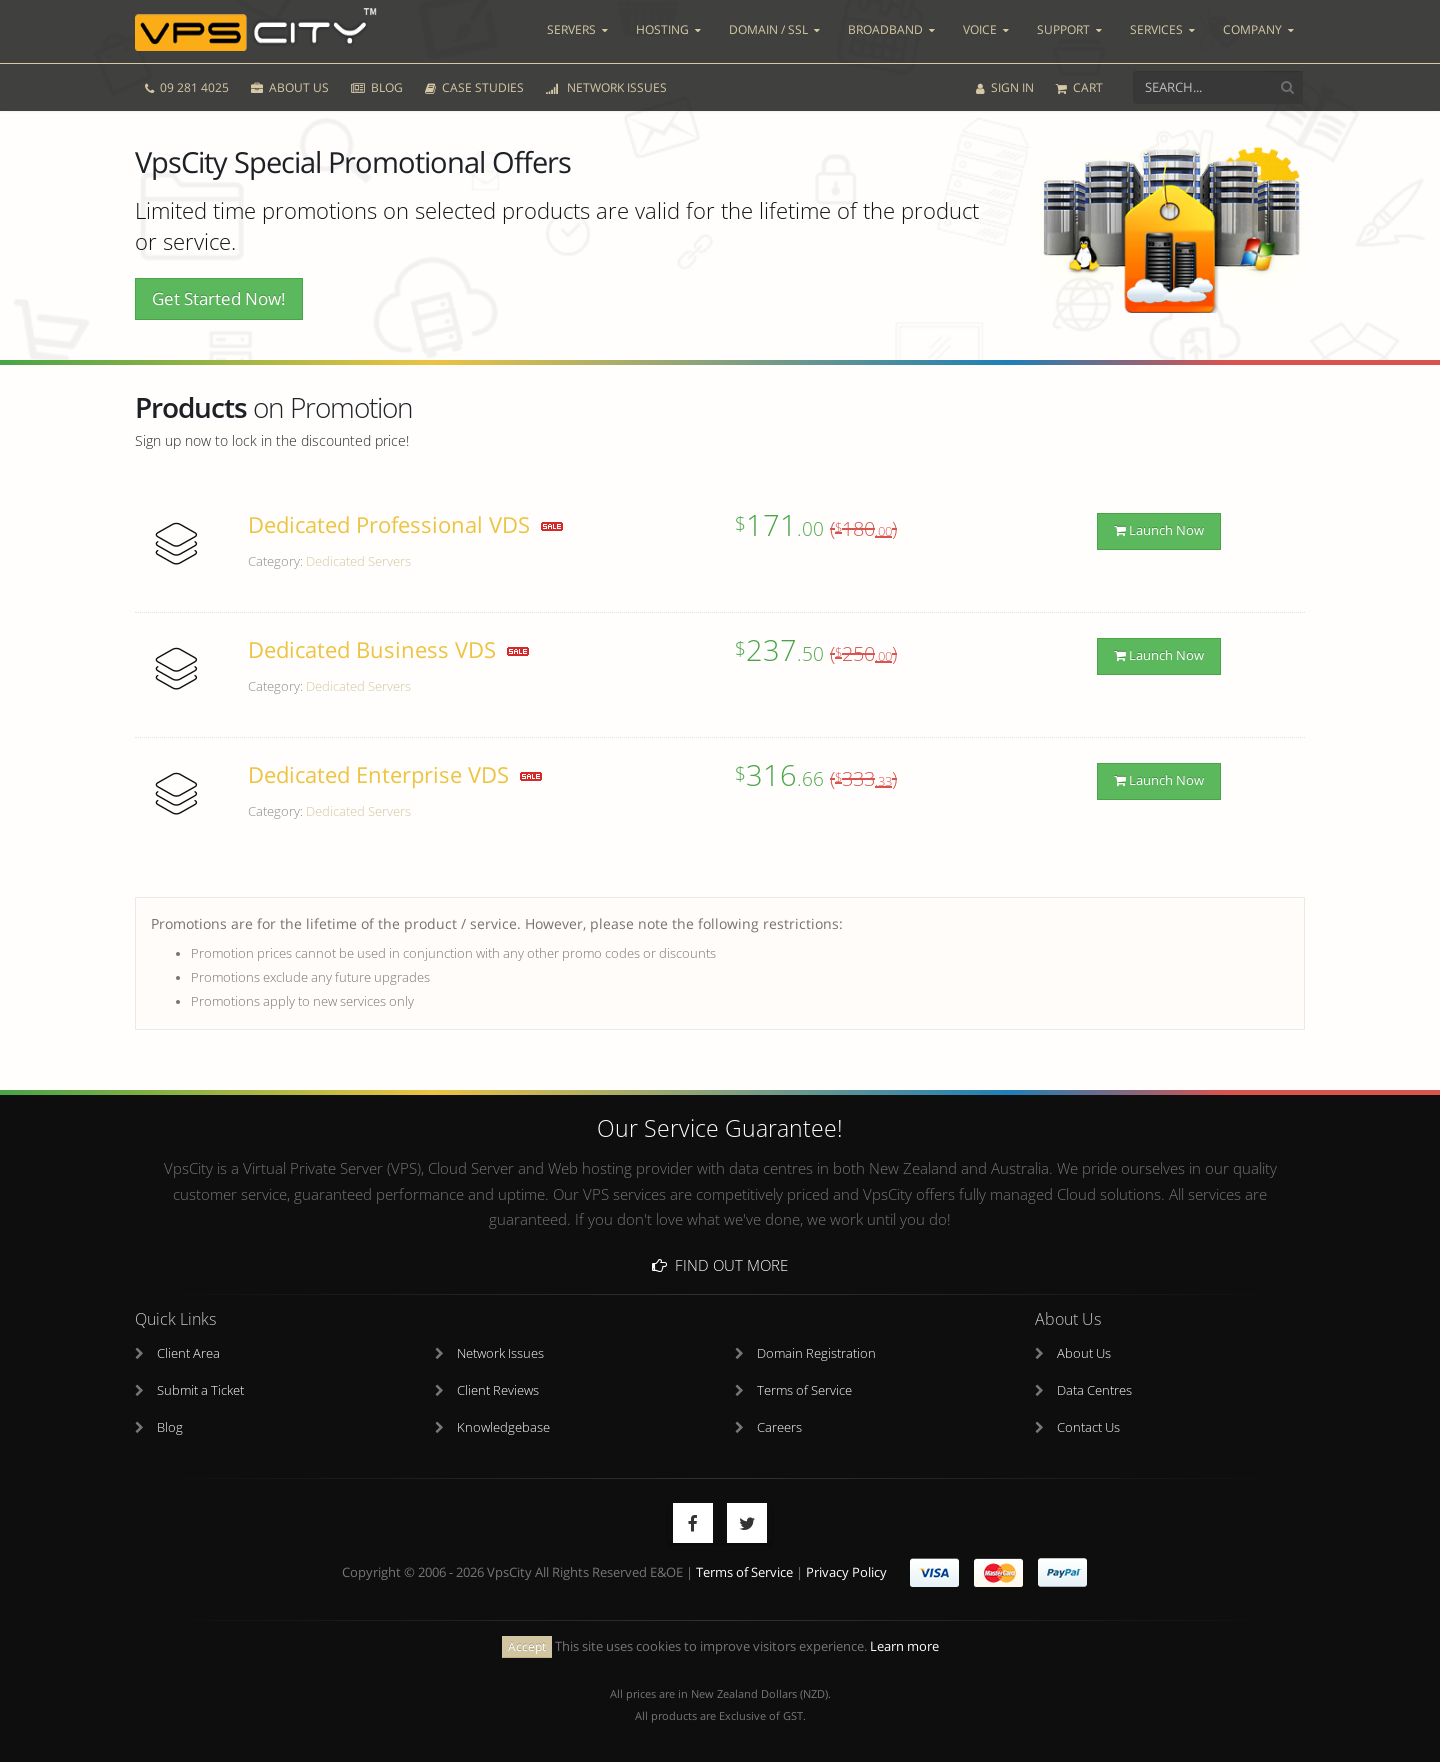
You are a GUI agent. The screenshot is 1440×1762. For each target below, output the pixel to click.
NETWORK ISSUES (606, 87)
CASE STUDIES (474, 87)
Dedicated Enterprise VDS (378, 774)
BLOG (377, 87)
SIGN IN (1005, 87)
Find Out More (720, 1265)
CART (1079, 87)
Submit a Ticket (200, 1390)
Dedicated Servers (358, 561)
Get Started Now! (219, 298)
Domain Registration (816, 1353)
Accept (527, 1646)
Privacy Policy (846, 1572)
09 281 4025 (187, 87)
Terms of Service (804, 1390)
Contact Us (1088, 1427)
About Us (1084, 1353)
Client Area (188, 1353)
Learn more (904, 1646)
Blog (170, 1427)
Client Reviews (498, 1390)
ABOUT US (290, 87)
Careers (779, 1427)
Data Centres (1094, 1390)
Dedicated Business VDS (372, 649)
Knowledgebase (503, 1427)
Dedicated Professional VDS (389, 524)
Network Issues (500, 1353)
